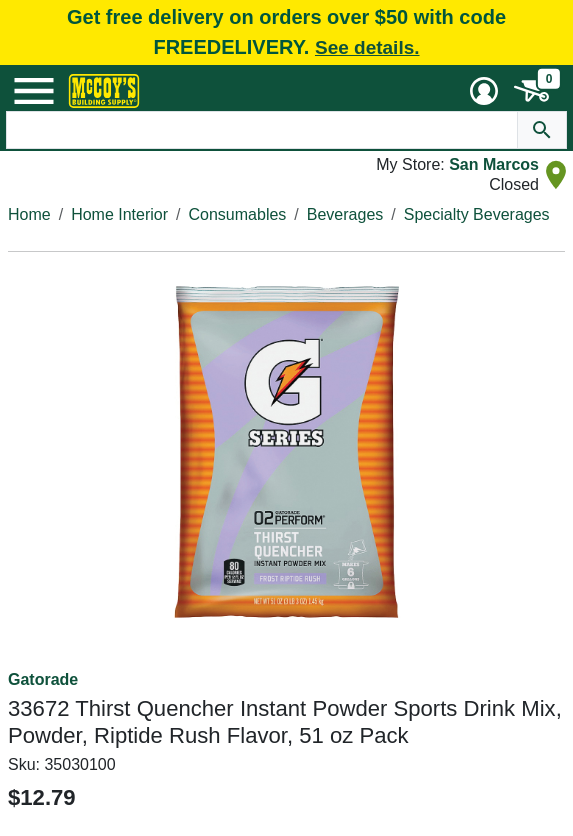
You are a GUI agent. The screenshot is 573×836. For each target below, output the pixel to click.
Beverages (345, 214)
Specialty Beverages (477, 214)
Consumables (238, 214)
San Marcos (494, 164)
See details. (367, 47)
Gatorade (43, 679)
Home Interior (119, 214)
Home (29, 214)
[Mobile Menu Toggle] (34, 91)
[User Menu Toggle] (484, 91)
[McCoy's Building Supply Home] (104, 91)
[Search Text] (262, 130)
